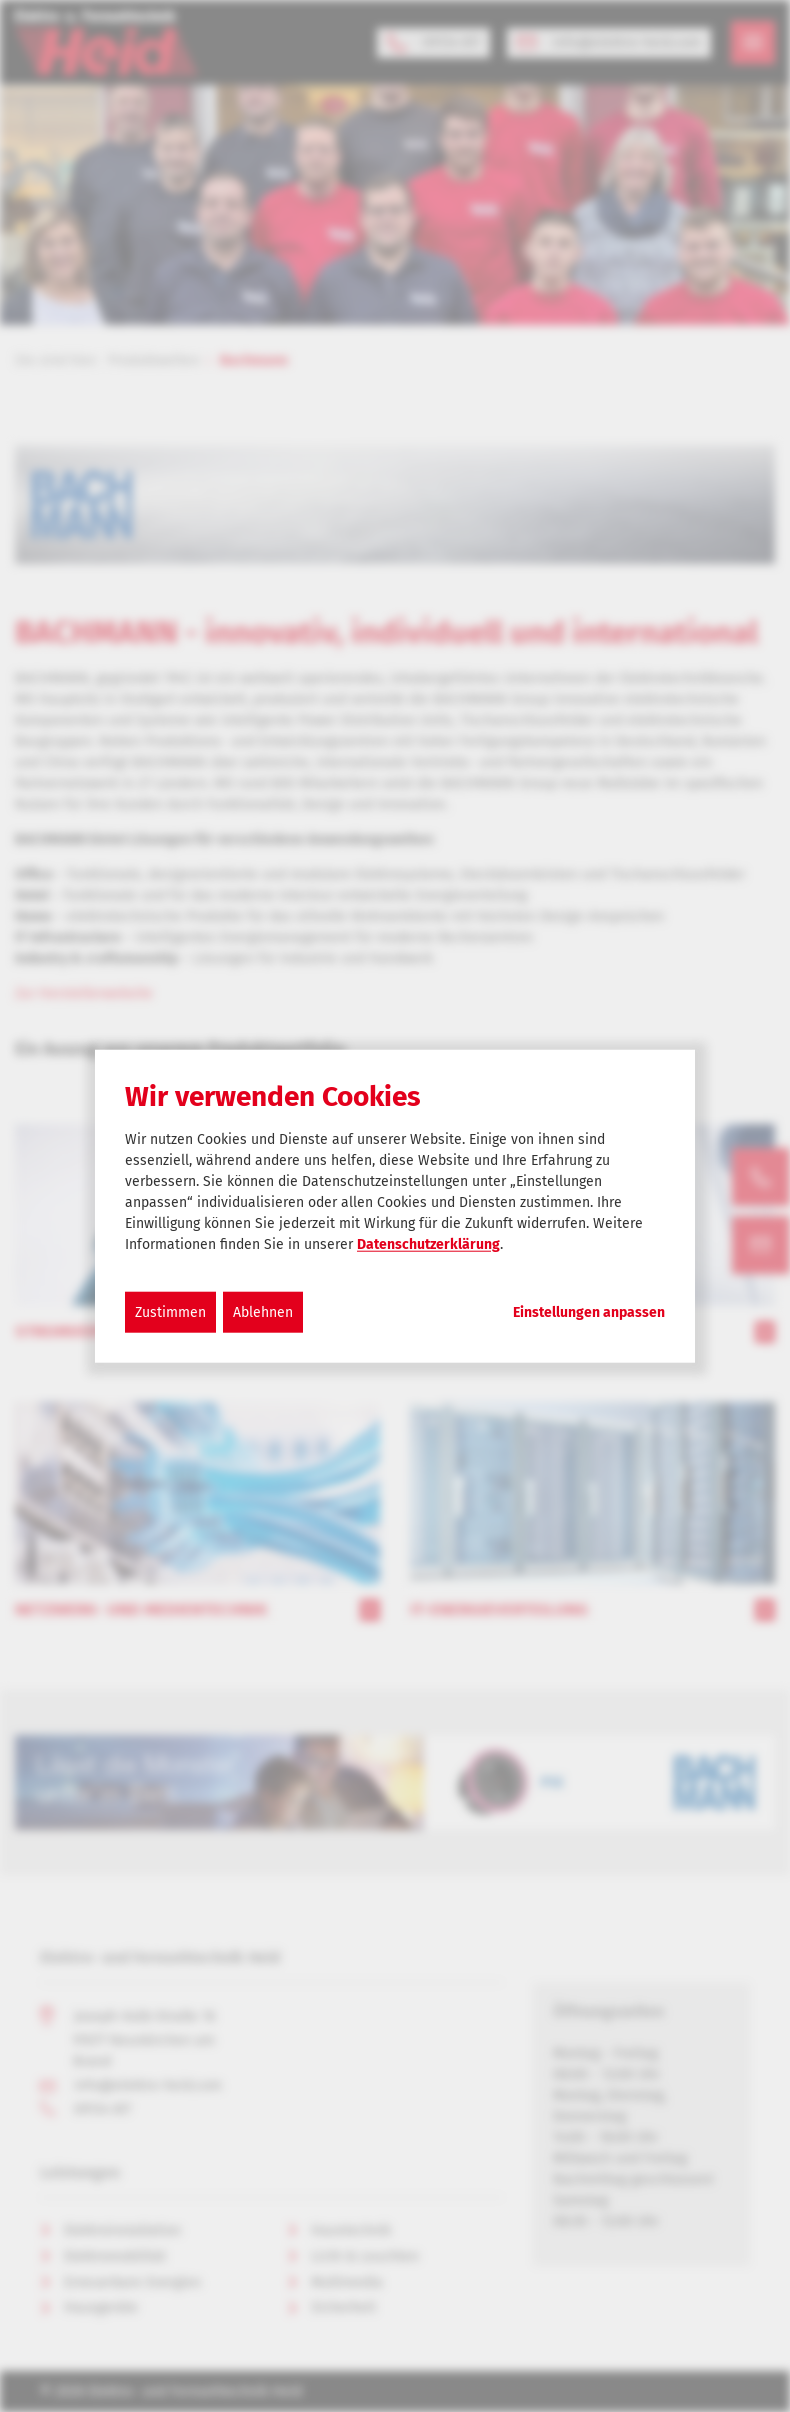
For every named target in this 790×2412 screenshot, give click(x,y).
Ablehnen (263, 1311)
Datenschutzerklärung (428, 1243)
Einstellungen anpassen (589, 1312)
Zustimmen (170, 1311)
